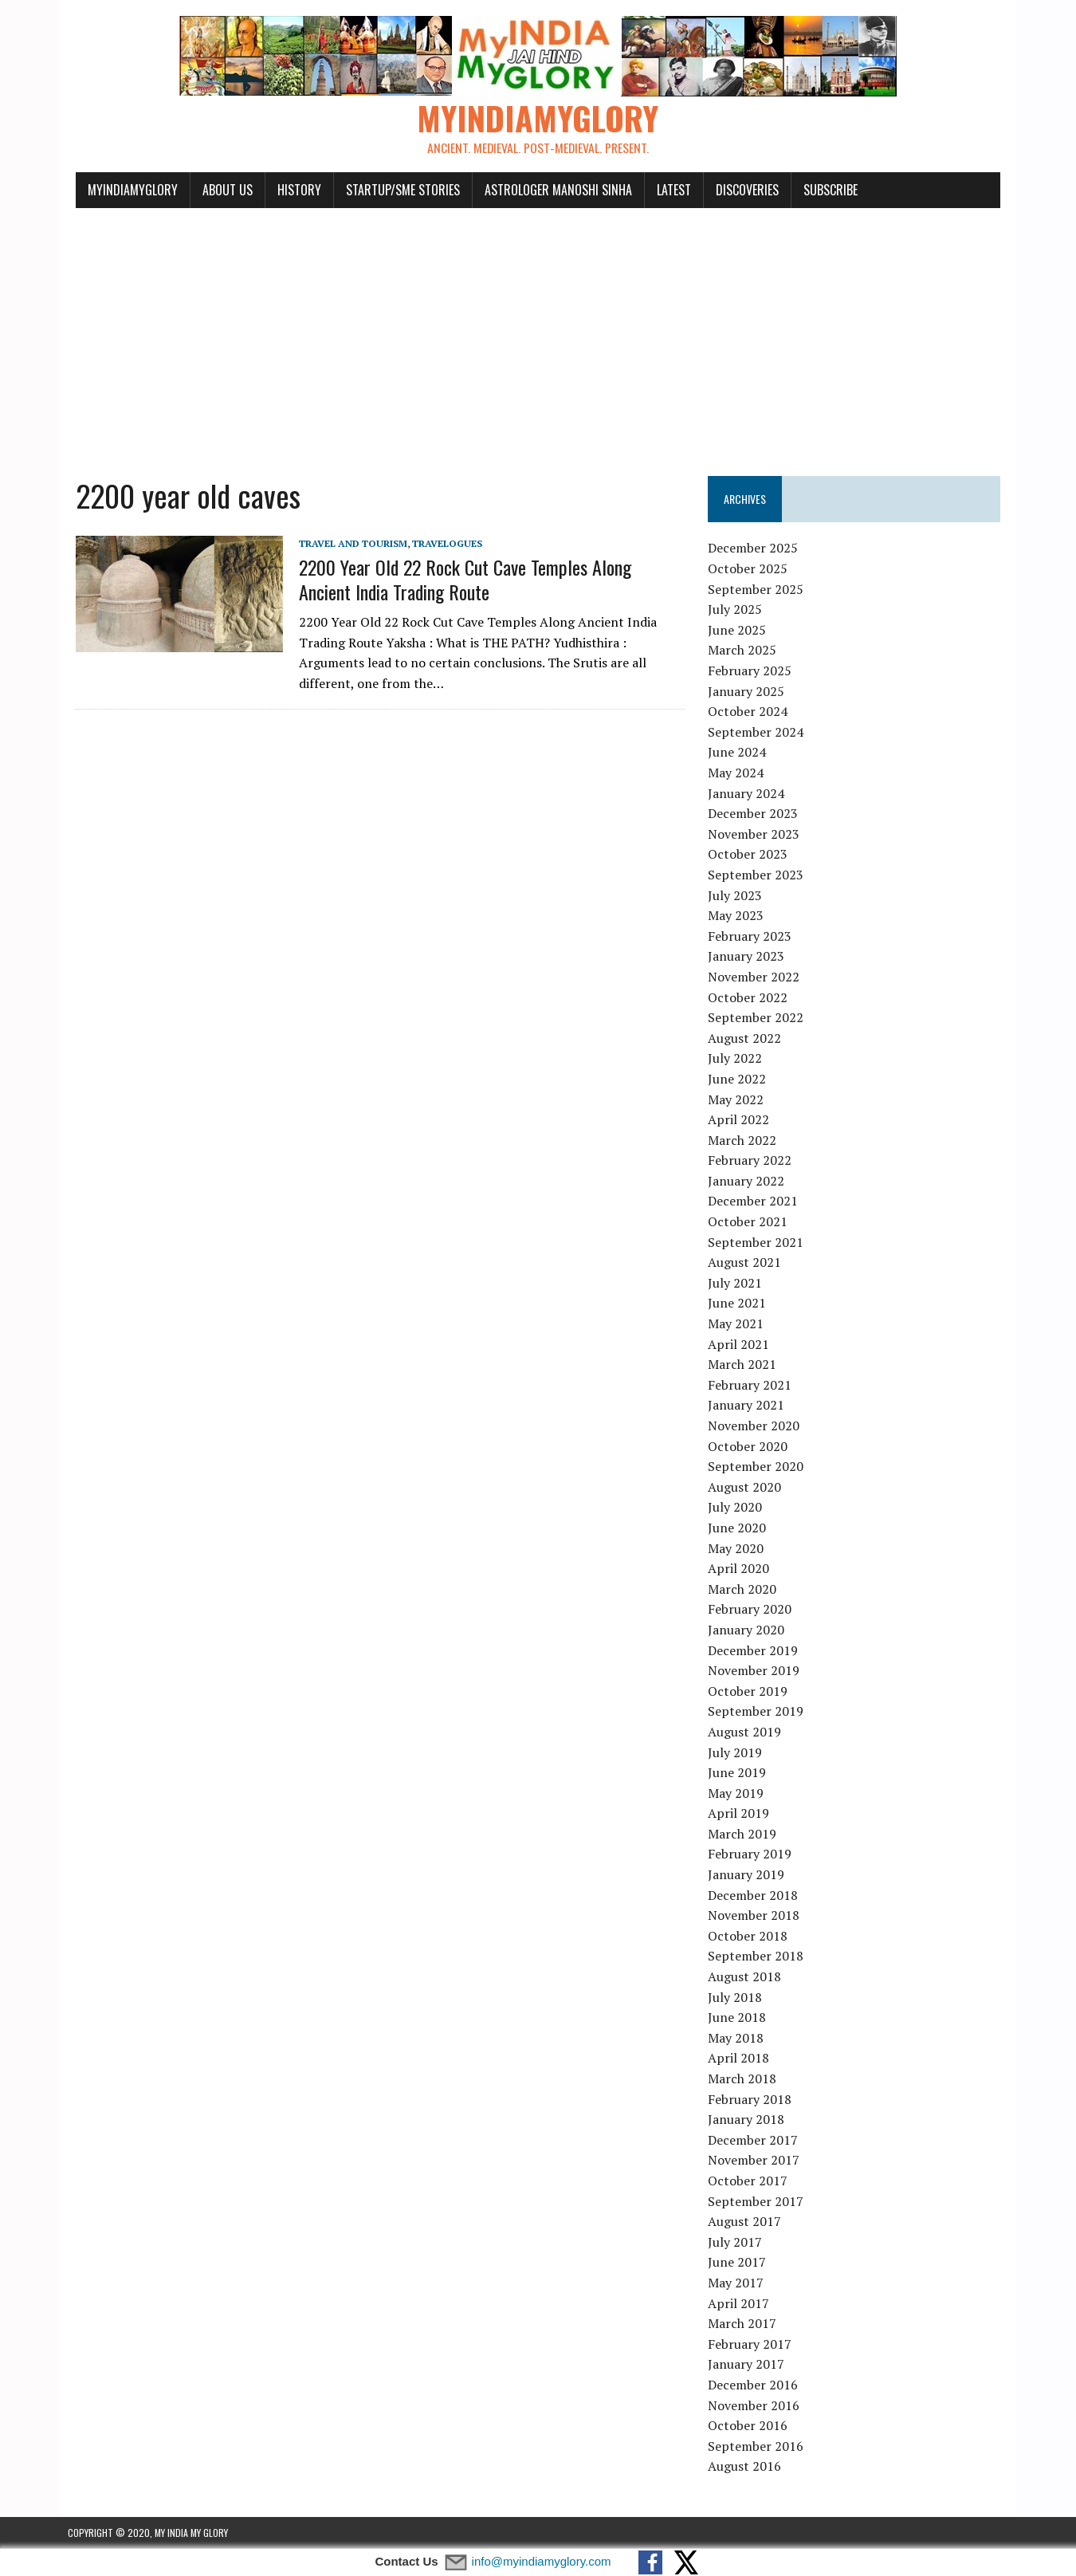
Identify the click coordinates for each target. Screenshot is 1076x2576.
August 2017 (746, 2222)
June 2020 (739, 1528)
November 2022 (756, 977)
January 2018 (748, 2120)
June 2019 (739, 1773)
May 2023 (738, 916)
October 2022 (750, 997)
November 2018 (756, 1916)
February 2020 (752, 1609)
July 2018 (737, 1997)
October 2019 (750, 1691)
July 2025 (737, 610)
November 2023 (756, 834)
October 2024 (750, 712)
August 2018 (746, 1977)
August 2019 (746, 1732)
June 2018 (739, 2018)
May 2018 (738, 2038)
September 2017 (758, 2201)
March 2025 (744, 650)
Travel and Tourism (345, 543)
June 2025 (739, 630)
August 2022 (746, 1038)
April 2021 (741, 1344)
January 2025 (748, 691)
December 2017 (755, 2140)
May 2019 (738, 1793)
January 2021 (748, 1405)
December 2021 (755, 1201)
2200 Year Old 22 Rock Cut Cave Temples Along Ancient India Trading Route (485, 580)
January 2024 (748, 793)
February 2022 (752, 1161)
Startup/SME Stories (395, 189)
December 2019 (755, 1650)
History (291, 189)
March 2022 (744, 1140)
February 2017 (752, 2344)
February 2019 (752, 1854)
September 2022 (758, 1018)
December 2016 (755, 2385)
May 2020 (738, 1548)
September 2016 (758, 2446)
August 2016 (746, 2467)
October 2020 (750, 1446)
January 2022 (748, 1181)
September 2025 (758, 589)
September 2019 (758, 1712)
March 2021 (744, 1365)
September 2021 (758, 1242)
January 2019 (748, 1875)
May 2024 (738, 773)
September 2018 (758, 1956)
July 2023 (737, 895)
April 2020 (741, 1569)
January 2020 (748, 1630)
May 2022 (738, 1099)
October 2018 (750, 1936)
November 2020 (756, 1426)
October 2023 (750, 854)
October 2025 (750, 569)
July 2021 (737, 1283)
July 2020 (737, 1507)
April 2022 (741, 1120)
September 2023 (758, 875)
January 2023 (748, 957)
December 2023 (755, 814)
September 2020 (758, 1467)
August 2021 (746, 1263)
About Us (219, 189)
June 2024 (739, 752)
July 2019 (737, 1752)
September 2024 (758, 732)
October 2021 (750, 1222)
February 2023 (752, 936)
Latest (666, 189)
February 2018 (752, 2099)
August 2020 (746, 1487)
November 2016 (756, 2405)
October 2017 (750, 2181)
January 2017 (748, 2364)
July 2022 (737, 1059)
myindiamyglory (125, 189)
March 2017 (744, 2324)
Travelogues (439, 543)
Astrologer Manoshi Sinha (550, 189)
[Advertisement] (538, 333)
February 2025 (752, 671)
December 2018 (755, 1895)
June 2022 (739, 1079)
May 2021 (738, 1324)
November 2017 (756, 2160)
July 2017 (737, 2242)
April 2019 (741, 1814)
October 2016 (750, 2426)
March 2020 (744, 1589)
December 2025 (755, 548)
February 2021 (752, 1385)
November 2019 (756, 1671)
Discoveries (739, 189)
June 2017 (739, 2262)
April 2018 (741, 2058)
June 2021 (739, 1303)
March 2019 (744, 1834)
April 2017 (741, 2303)
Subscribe (822, 189)
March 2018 (744, 2079)
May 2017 (738, 2283)
